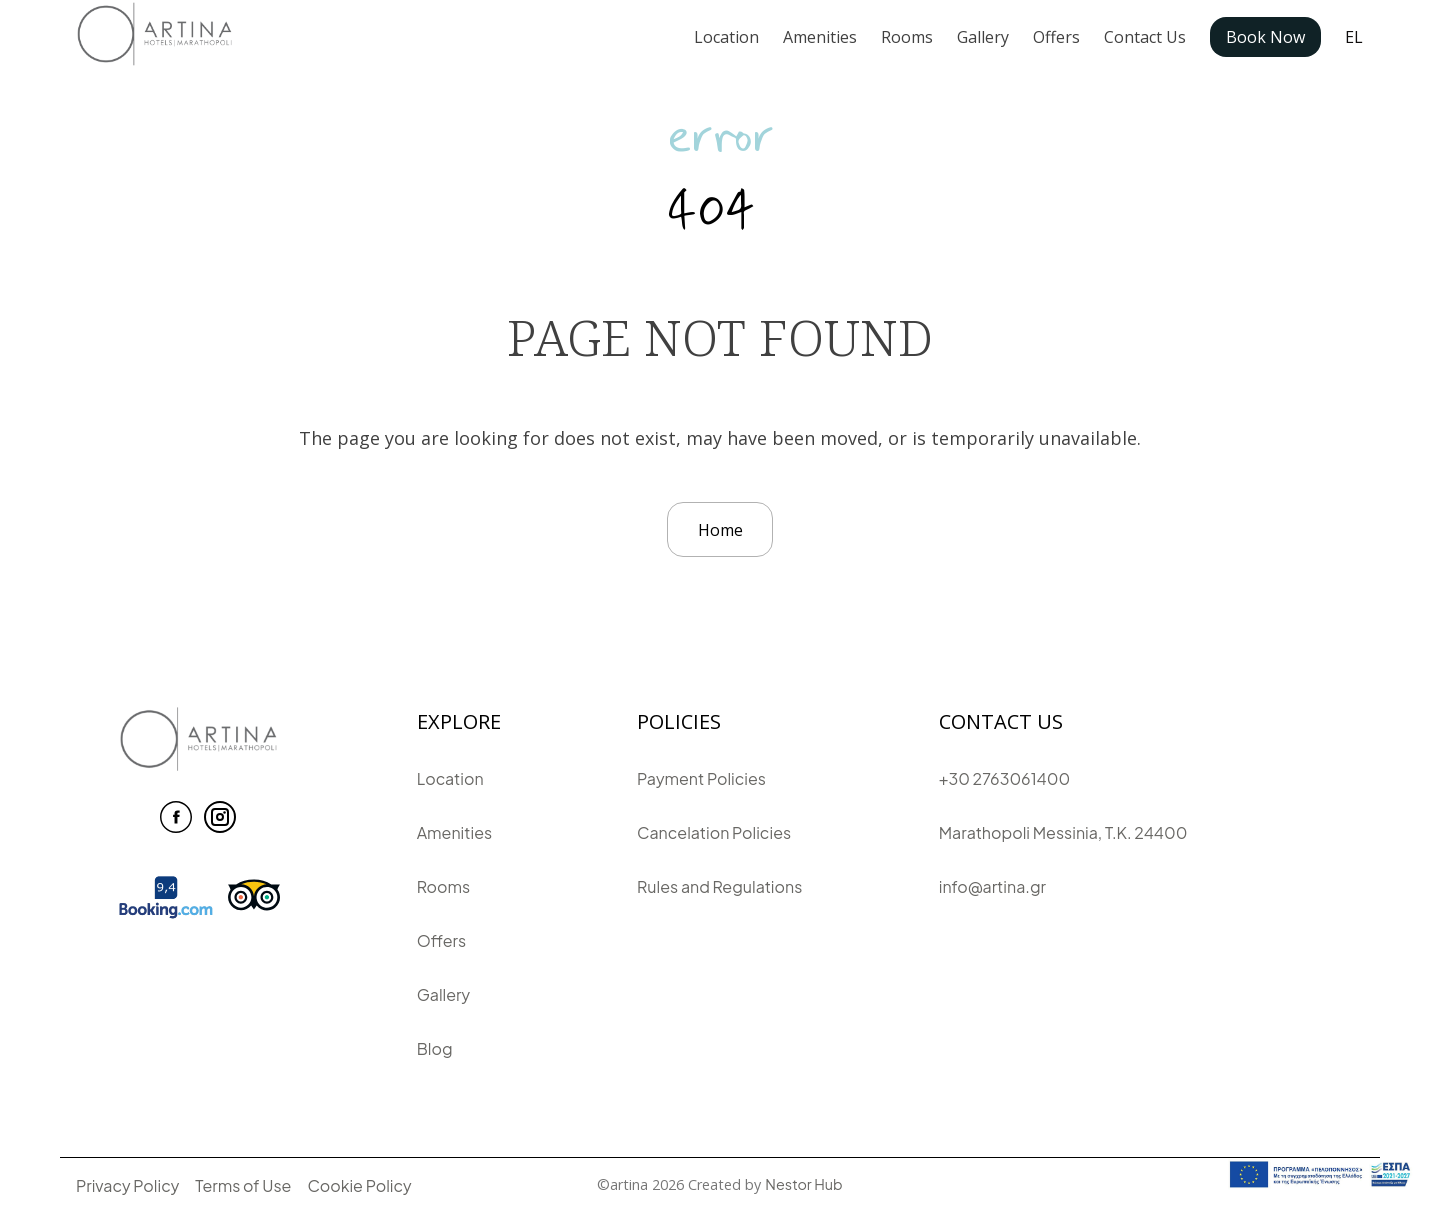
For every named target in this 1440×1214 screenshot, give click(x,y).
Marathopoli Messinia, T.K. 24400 (1063, 832)
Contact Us (1145, 37)
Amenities (820, 37)
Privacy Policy (127, 1185)
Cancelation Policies (714, 832)
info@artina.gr (992, 886)
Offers (1056, 37)
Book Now (1265, 37)
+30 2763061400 (1004, 778)
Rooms (907, 37)
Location (726, 37)
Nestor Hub (803, 1184)
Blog (435, 1048)
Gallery (983, 37)
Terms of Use (243, 1185)
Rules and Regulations (719, 886)
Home (720, 530)
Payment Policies (701, 778)
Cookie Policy (359, 1185)
